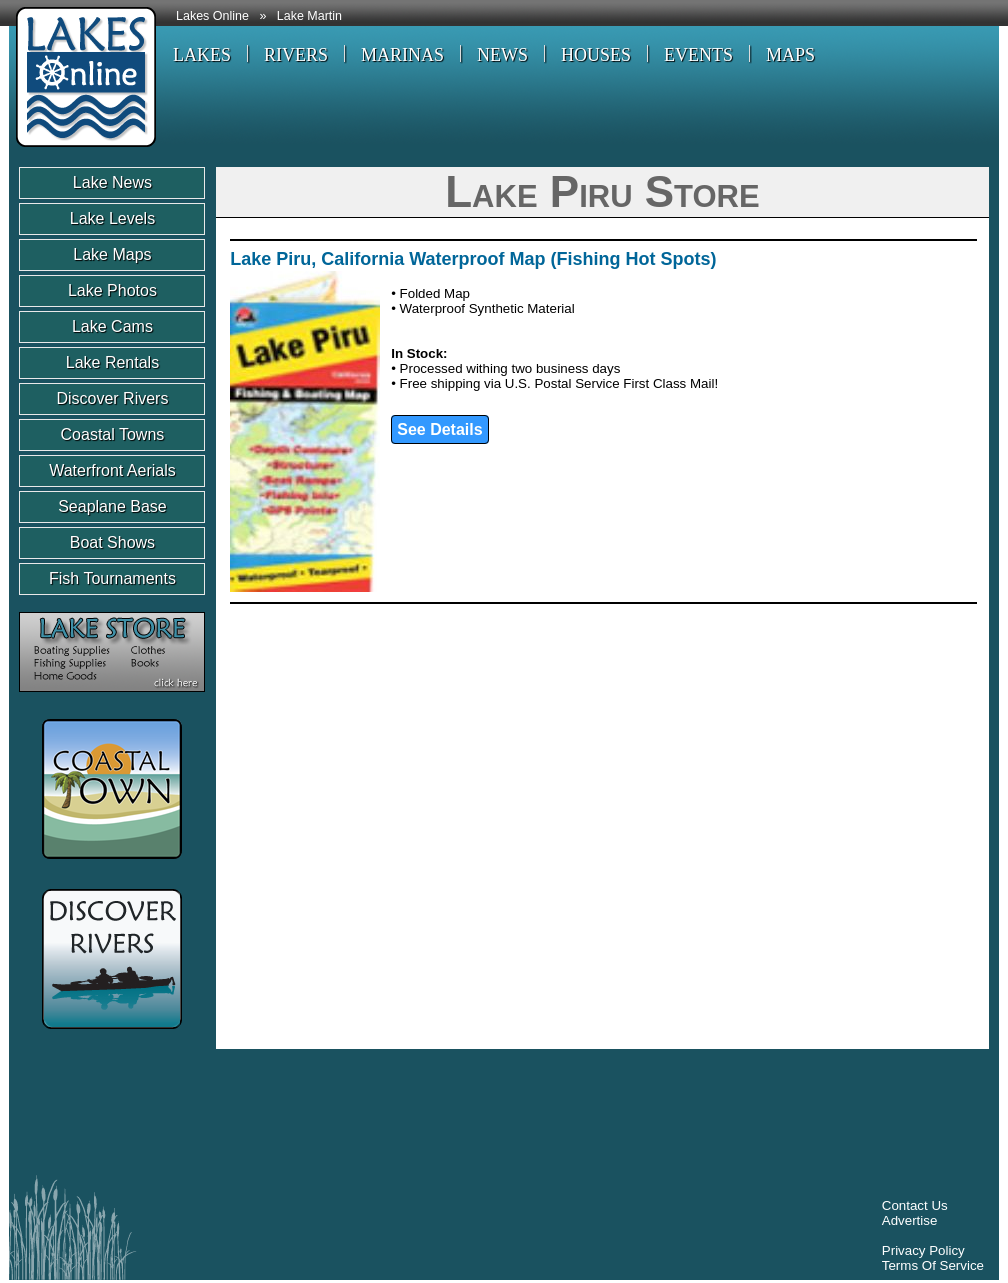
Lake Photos (112, 290)
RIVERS (296, 55)
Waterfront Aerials (112, 470)
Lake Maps (112, 254)
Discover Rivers (112, 398)
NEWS (502, 55)
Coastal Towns (113, 434)
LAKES (202, 55)
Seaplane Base (112, 506)
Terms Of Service (933, 1265)
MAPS (790, 55)
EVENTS (698, 55)
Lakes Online (212, 16)
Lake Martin (309, 16)
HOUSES (596, 55)
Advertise (910, 1220)
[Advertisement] (383, 1117)
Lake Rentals (112, 362)
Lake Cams (112, 326)
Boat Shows (112, 542)
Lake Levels (112, 218)
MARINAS (402, 55)
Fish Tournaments (112, 578)
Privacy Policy (923, 1250)
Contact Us (915, 1205)
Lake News (112, 182)
